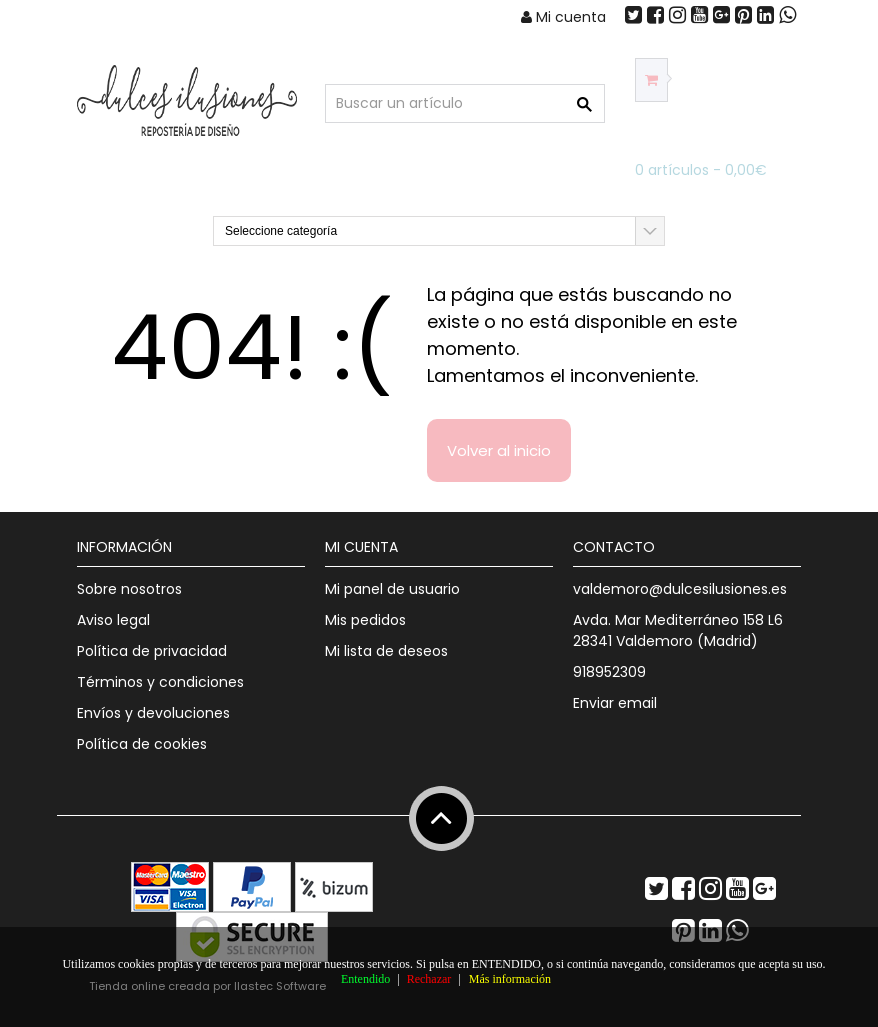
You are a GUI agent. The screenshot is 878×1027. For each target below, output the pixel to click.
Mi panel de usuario (392, 589)
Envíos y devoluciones (153, 713)
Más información (510, 979)
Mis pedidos (365, 620)
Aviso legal (113, 620)
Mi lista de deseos (386, 651)
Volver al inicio (499, 450)
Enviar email (615, 703)
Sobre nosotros (129, 589)
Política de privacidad (152, 651)
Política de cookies (142, 744)
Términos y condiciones (160, 682)
